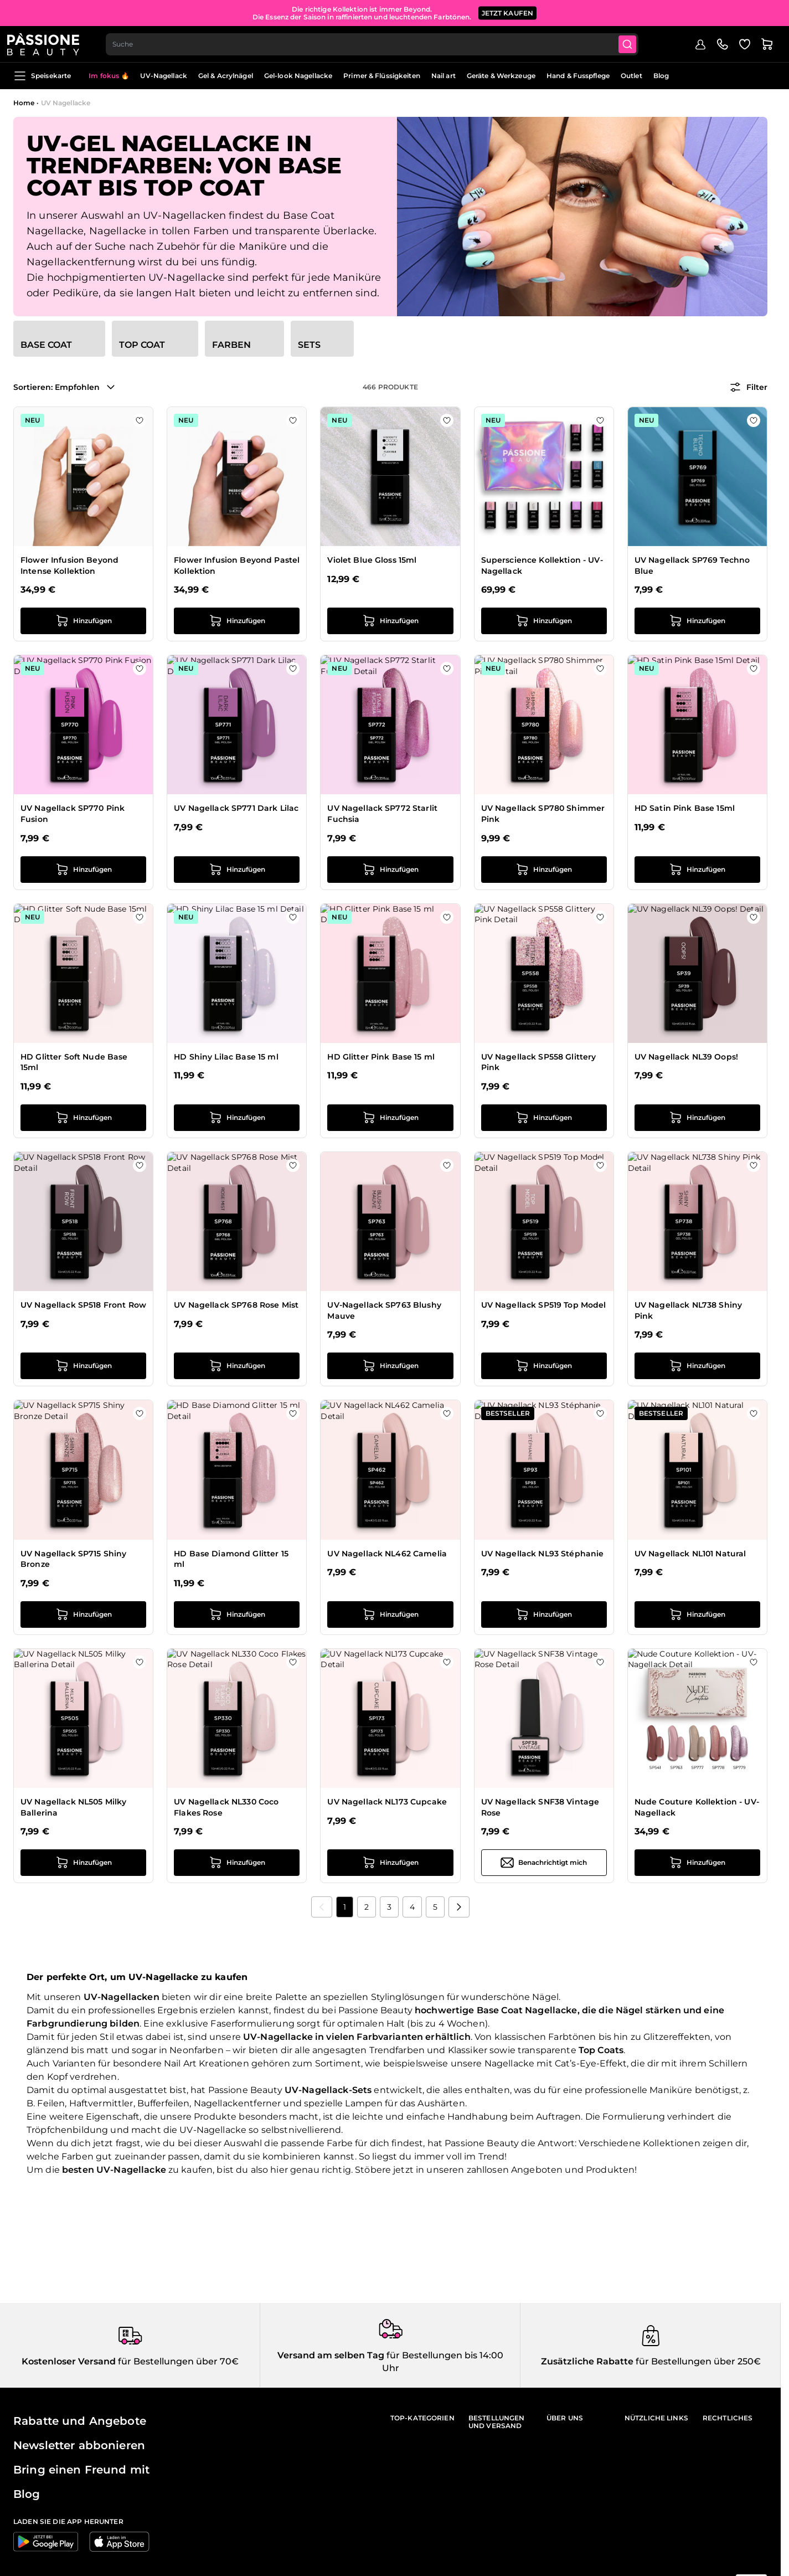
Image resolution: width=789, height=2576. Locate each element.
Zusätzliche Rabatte (587, 2361)
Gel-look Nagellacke (298, 75)
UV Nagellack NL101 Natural (690, 1554)
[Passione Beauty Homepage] (49, 42)
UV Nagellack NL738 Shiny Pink (688, 1310)
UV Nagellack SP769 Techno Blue (692, 565)
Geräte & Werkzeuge (501, 75)
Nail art (443, 75)
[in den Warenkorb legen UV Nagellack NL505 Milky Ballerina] (83, 1862)
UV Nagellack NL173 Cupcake (387, 1802)
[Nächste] (459, 1906)
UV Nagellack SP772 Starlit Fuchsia (382, 813)
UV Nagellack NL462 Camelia (387, 1554)
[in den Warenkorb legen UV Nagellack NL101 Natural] (697, 1614)
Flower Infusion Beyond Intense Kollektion (69, 565)
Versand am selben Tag (330, 2355)
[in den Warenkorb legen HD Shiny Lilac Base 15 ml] (237, 1117)
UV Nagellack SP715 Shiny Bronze (73, 1559)
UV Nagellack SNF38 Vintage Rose (540, 1807)
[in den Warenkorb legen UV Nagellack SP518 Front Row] (83, 1366)
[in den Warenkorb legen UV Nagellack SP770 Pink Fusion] (83, 869)
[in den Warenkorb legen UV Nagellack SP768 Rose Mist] (237, 1366)
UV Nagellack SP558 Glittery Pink (538, 1062)
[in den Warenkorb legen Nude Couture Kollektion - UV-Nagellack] (697, 1862)
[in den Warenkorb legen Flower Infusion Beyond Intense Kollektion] (83, 621)
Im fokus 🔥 (109, 75)
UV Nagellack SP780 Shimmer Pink (543, 813)
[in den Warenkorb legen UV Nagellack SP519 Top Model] (544, 1366)
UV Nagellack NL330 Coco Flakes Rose (226, 1807)
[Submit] (637, 42)
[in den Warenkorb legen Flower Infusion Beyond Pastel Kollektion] (237, 621)
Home (23, 103)
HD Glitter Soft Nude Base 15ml (74, 1062)
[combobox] (380, 42)
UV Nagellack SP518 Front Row (83, 1305)
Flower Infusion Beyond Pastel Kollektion (237, 565)
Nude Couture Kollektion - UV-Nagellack (697, 1807)
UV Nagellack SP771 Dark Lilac (236, 808)
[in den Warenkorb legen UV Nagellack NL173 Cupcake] (390, 1862)
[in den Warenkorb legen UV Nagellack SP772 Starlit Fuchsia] (390, 869)
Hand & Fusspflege (578, 75)
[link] (321, 1906)
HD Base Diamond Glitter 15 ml (231, 1559)
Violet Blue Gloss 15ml (371, 560)
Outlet (631, 75)
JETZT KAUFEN (508, 11)
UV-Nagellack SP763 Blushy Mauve (384, 1310)
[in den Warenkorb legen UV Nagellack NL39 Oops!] (697, 1117)
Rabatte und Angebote (79, 2421)
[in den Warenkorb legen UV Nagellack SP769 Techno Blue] (697, 621)
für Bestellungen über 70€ (177, 2361)
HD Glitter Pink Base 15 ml (381, 1057)
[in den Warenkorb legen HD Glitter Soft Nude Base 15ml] (83, 1117)
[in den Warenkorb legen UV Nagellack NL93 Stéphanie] (544, 1614)
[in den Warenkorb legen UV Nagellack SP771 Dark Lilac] (237, 869)
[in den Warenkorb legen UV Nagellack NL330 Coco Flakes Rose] (237, 1862)
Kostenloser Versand (69, 2361)
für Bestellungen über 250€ (697, 2361)
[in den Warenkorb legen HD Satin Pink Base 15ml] (697, 869)
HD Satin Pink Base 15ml (685, 808)
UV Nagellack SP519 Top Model (543, 1305)
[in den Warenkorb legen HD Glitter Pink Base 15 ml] (390, 1117)
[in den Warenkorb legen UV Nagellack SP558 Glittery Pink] (544, 1117)
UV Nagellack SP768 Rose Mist (236, 1305)
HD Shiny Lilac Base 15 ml (226, 1057)
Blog (661, 75)
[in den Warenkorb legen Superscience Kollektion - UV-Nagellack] (544, 621)
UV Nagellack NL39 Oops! (686, 1057)
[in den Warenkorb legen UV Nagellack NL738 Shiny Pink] (697, 1366)
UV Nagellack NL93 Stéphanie (542, 1554)
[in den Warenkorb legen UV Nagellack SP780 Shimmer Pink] (544, 869)
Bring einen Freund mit (81, 2469)
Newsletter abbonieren (79, 2445)
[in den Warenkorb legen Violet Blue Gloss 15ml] (390, 621)
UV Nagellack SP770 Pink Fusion (72, 813)
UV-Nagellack (163, 75)
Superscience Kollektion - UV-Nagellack (542, 565)
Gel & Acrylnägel (225, 75)
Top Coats (601, 2050)
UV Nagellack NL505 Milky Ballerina (73, 1807)
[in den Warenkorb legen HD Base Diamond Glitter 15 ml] (237, 1614)
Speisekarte (42, 76)
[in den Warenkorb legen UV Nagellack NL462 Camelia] (390, 1614)
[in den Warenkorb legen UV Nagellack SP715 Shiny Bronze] (83, 1614)
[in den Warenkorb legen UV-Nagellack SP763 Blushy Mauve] (390, 1366)
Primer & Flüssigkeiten (381, 75)
